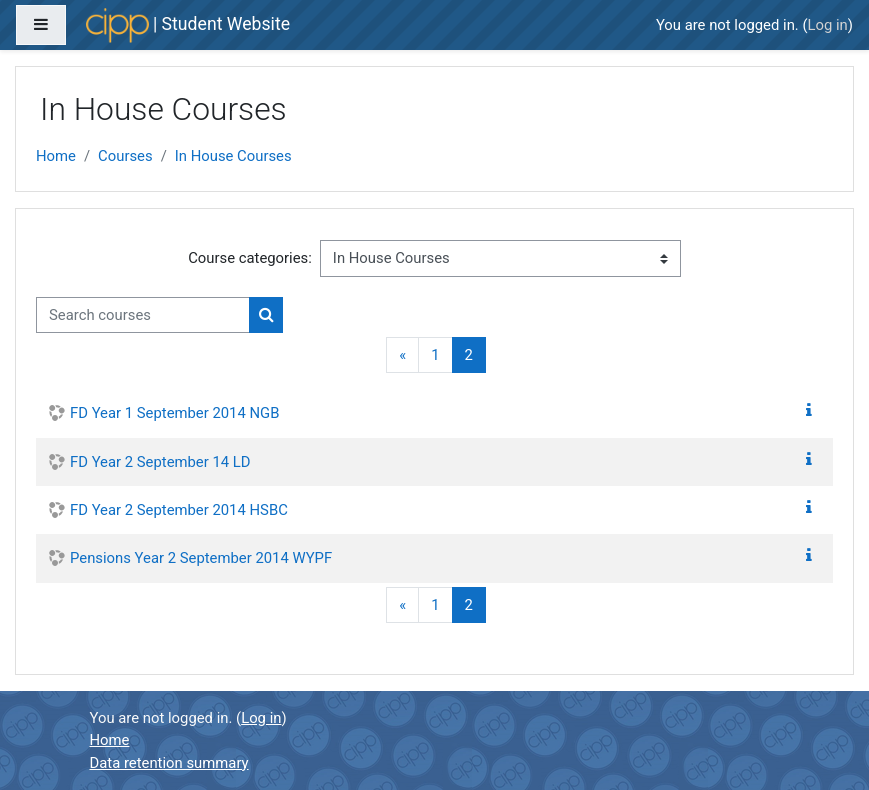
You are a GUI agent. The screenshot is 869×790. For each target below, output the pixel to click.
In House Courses (233, 156)
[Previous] (402, 355)
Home (56, 156)
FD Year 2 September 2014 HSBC (179, 510)
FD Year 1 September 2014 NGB (174, 413)
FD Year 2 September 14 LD (160, 462)
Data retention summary (169, 763)
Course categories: (250, 258)
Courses (125, 156)
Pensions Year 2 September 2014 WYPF (201, 558)
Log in (828, 25)
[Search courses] (143, 315)
